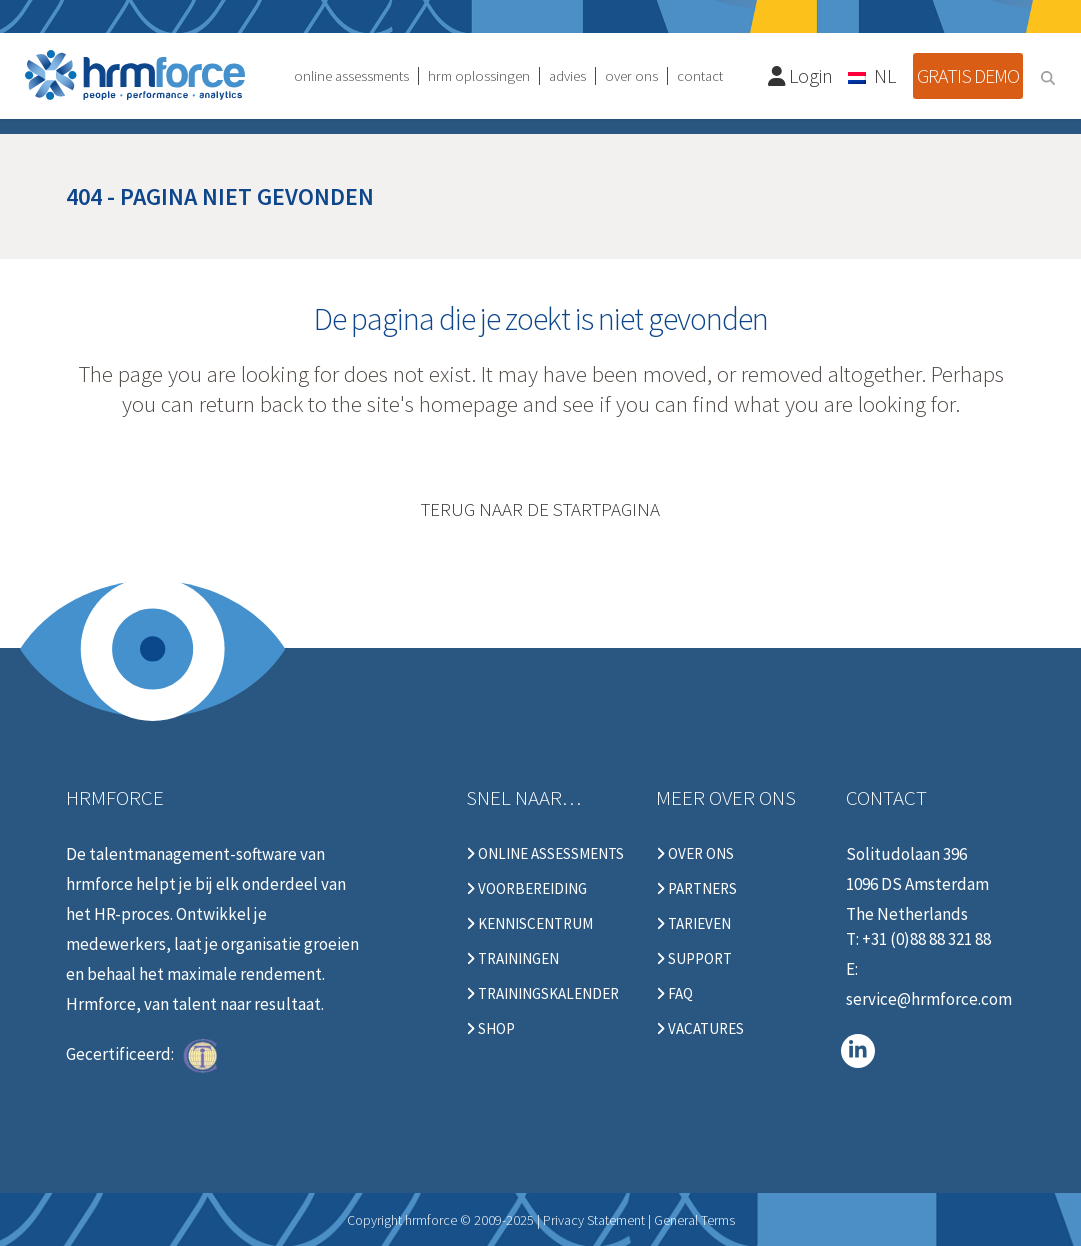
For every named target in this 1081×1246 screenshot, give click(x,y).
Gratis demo (968, 75)
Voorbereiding (526, 889)
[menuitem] (873, 75)
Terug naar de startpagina (540, 509)
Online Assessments (545, 854)
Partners (696, 889)
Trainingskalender (542, 994)
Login (801, 75)
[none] (873, 75)
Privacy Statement (594, 1220)
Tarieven (693, 924)
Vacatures (700, 1029)
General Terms (694, 1220)
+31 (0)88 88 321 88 (926, 939)
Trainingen (512, 959)
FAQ (674, 994)
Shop (490, 1029)
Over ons (695, 854)
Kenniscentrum (529, 924)
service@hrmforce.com (929, 999)
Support (694, 959)
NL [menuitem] (885, 75)
